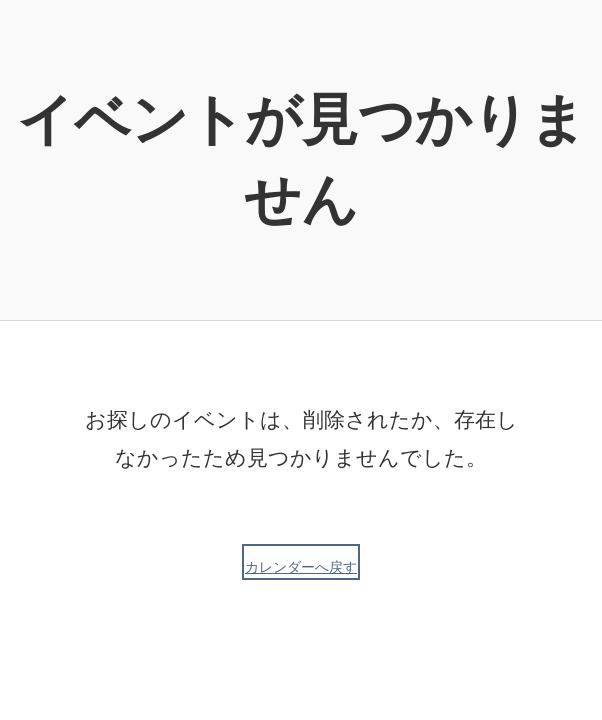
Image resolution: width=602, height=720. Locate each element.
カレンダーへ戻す (301, 567)
